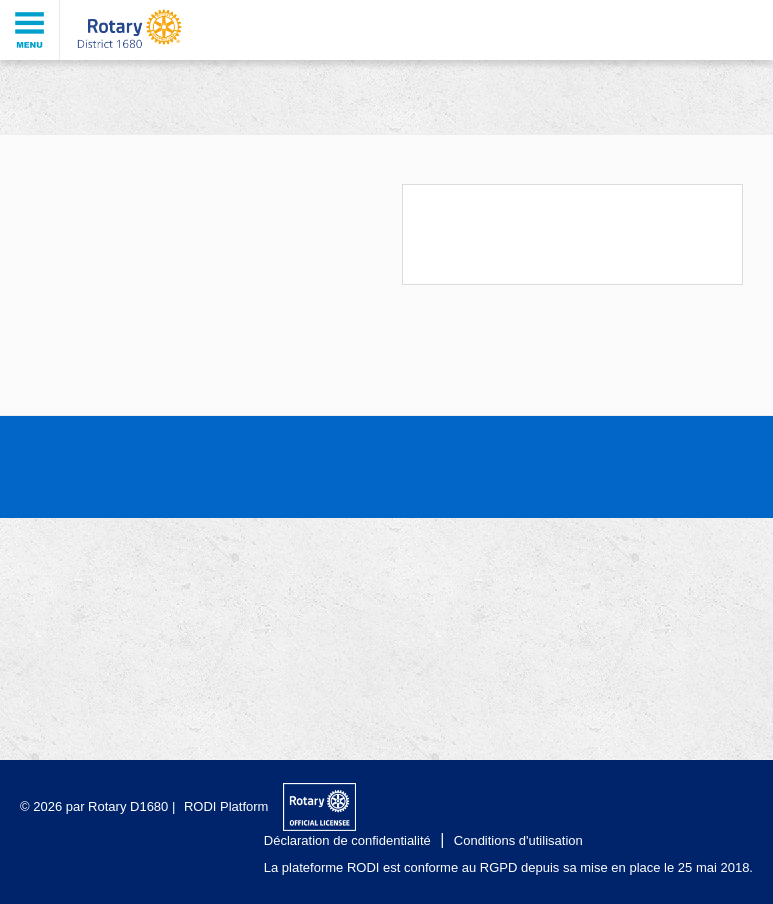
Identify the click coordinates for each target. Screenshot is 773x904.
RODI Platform (226, 806)
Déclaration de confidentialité (347, 840)
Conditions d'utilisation (518, 840)
